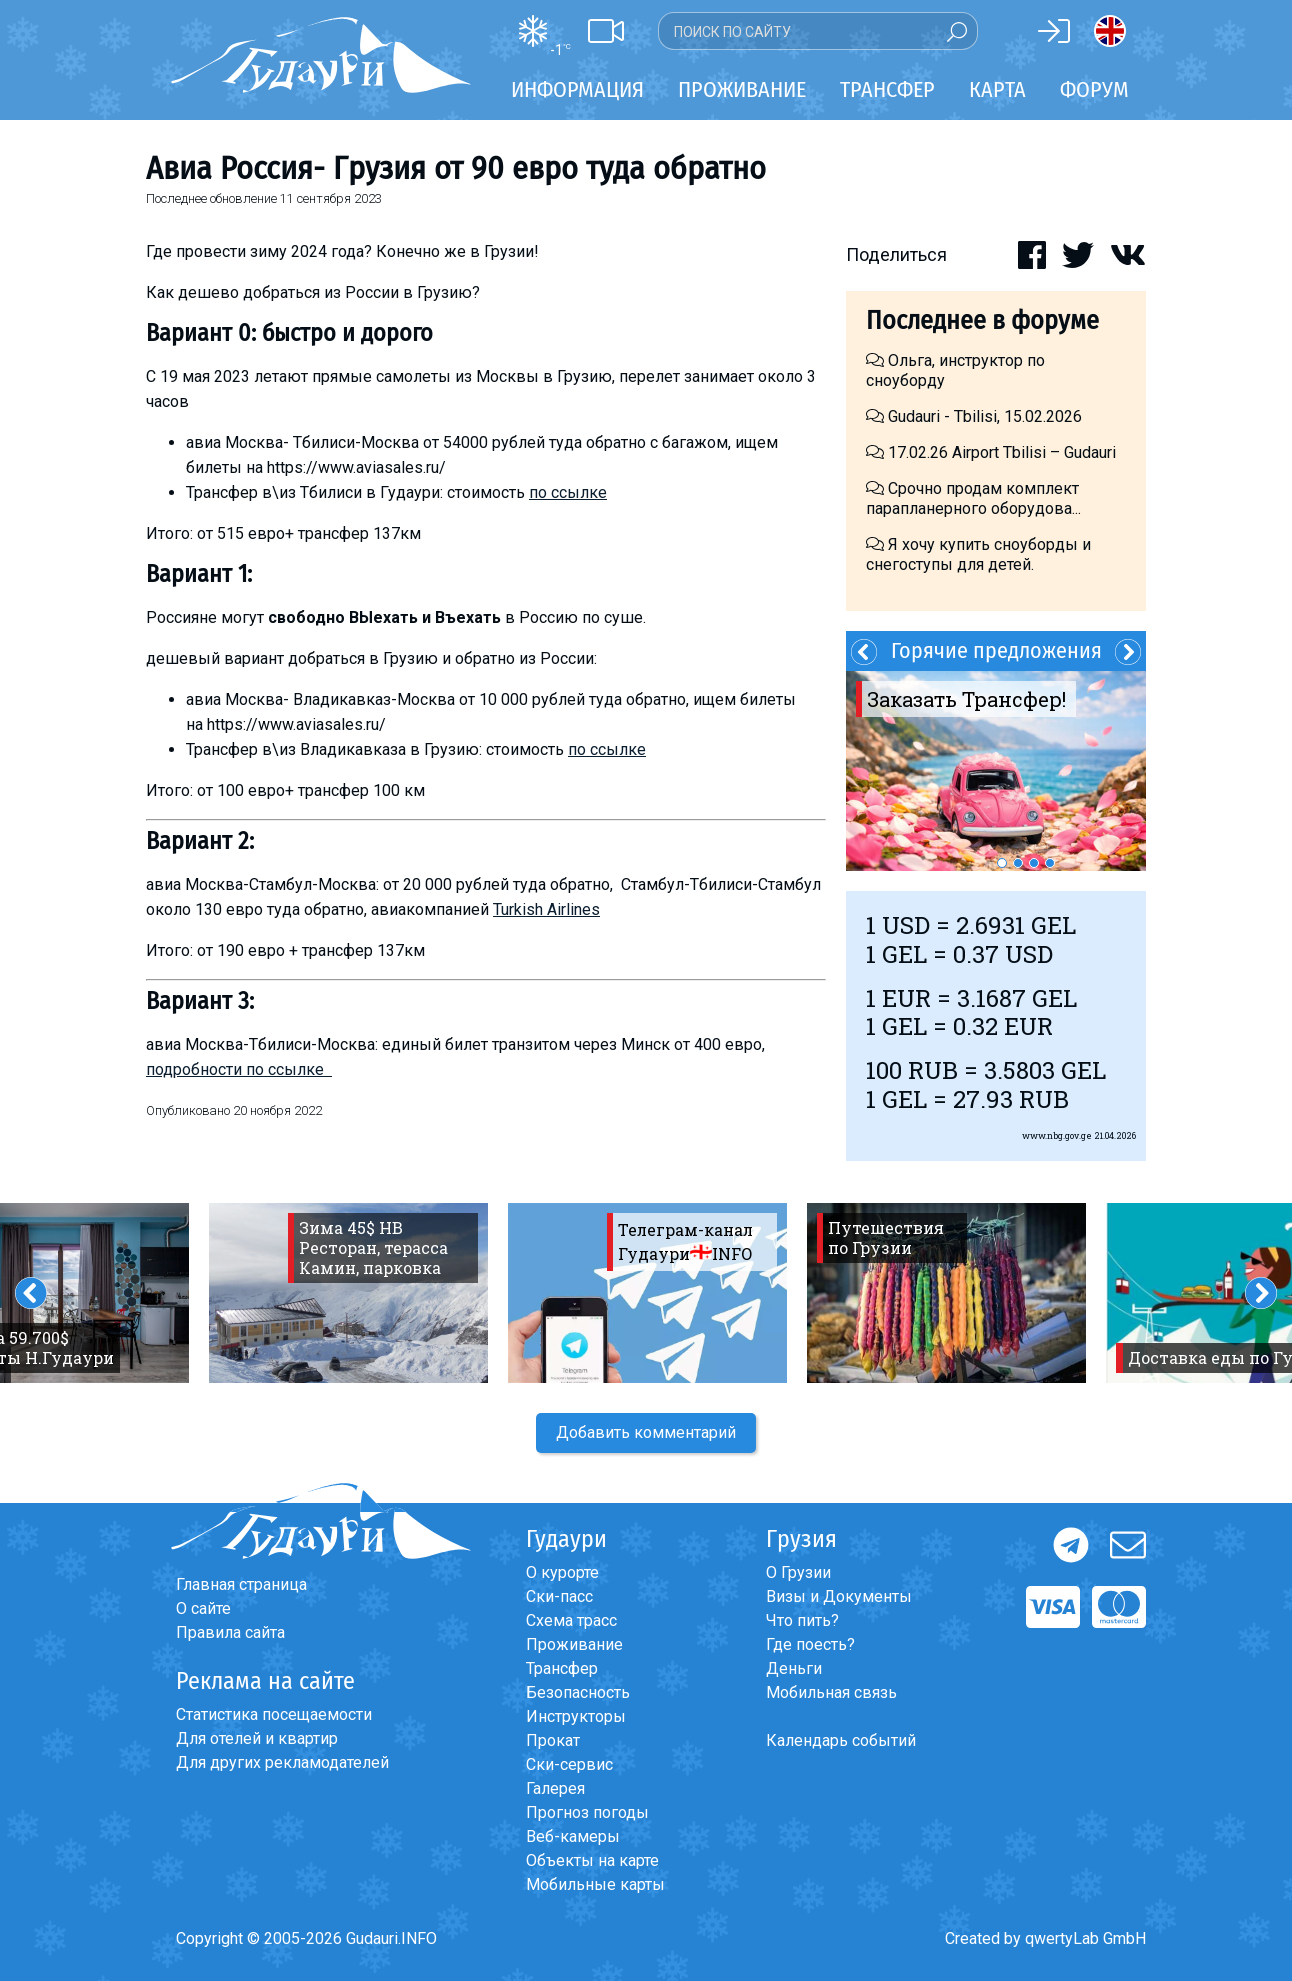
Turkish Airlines (546, 909)
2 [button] (1018, 863)
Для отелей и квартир (257, 1738)
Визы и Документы (839, 1596)
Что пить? (802, 1620)
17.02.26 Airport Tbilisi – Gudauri (991, 452)
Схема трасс (571, 1620)
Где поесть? (810, 1644)
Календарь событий (841, 1740)
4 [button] (1050, 863)
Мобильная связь (831, 1692)
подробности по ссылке (239, 1069)
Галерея (555, 1788)
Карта (997, 89)
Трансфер (562, 1668)
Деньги (794, 1668)
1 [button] (1002, 863)
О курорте (562, 1572)
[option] (996, 771)
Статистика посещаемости (274, 1714)
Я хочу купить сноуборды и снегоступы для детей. (978, 554)
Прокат (553, 1740)
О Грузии (798, 1572)
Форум (1094, 89)
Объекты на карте (592, 1860)
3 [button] (1034, 863)
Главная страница (241, 1584)
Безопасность (578, 1692)
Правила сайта (230, 1632)
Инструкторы (576, 1716)
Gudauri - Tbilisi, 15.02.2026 (974, 416)
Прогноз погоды (587, 1812)
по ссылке (568, 492)
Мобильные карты (595, 1884)
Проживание (574, 1644)
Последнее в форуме (982, 320)
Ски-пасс (559, 1596)
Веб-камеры (573, 1836)
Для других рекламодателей (282, 1762)
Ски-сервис (569, 1764)
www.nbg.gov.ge (1057, 1135)
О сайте (203, 1608)
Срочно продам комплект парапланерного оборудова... (973, 498)
